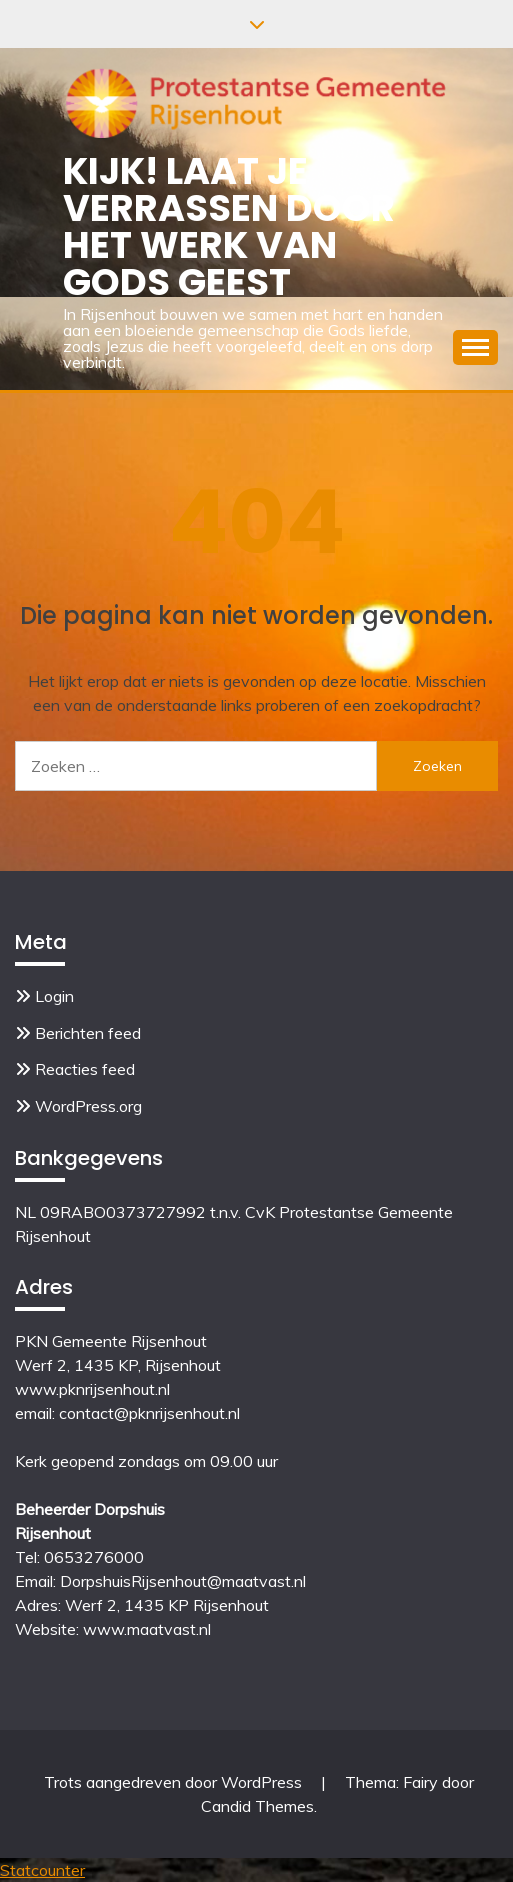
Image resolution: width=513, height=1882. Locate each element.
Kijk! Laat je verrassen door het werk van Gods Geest (229, 226)
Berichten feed (88, 1033)
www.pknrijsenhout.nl (92, 1389)
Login (54, 996)
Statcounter (42, 1870)
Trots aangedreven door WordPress (175, 1782)
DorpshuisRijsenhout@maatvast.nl (183, 1581)
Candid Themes (257, 1806)
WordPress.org (88, 1106)
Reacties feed (85, 1069)
